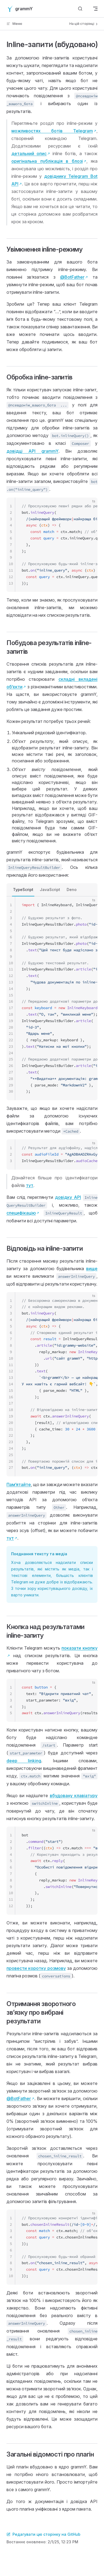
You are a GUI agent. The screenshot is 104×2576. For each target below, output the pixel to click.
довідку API (68, 1197)
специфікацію (21, 1213)
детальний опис (29, 153)
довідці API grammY (32, 451)
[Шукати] (80, 8)
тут (29, 1185)
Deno (72, 889)
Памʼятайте (18, 1484)
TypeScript (23, 889)
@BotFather (72, 277)
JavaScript (50, 889)
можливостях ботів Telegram (52, 131)
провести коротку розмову (36, 1968)
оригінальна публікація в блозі (47, 161)
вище (92, 1268)
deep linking (23, 1760)
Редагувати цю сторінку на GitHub (43, 2534)
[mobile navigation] (95, 8)
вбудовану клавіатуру (74, 1795)
